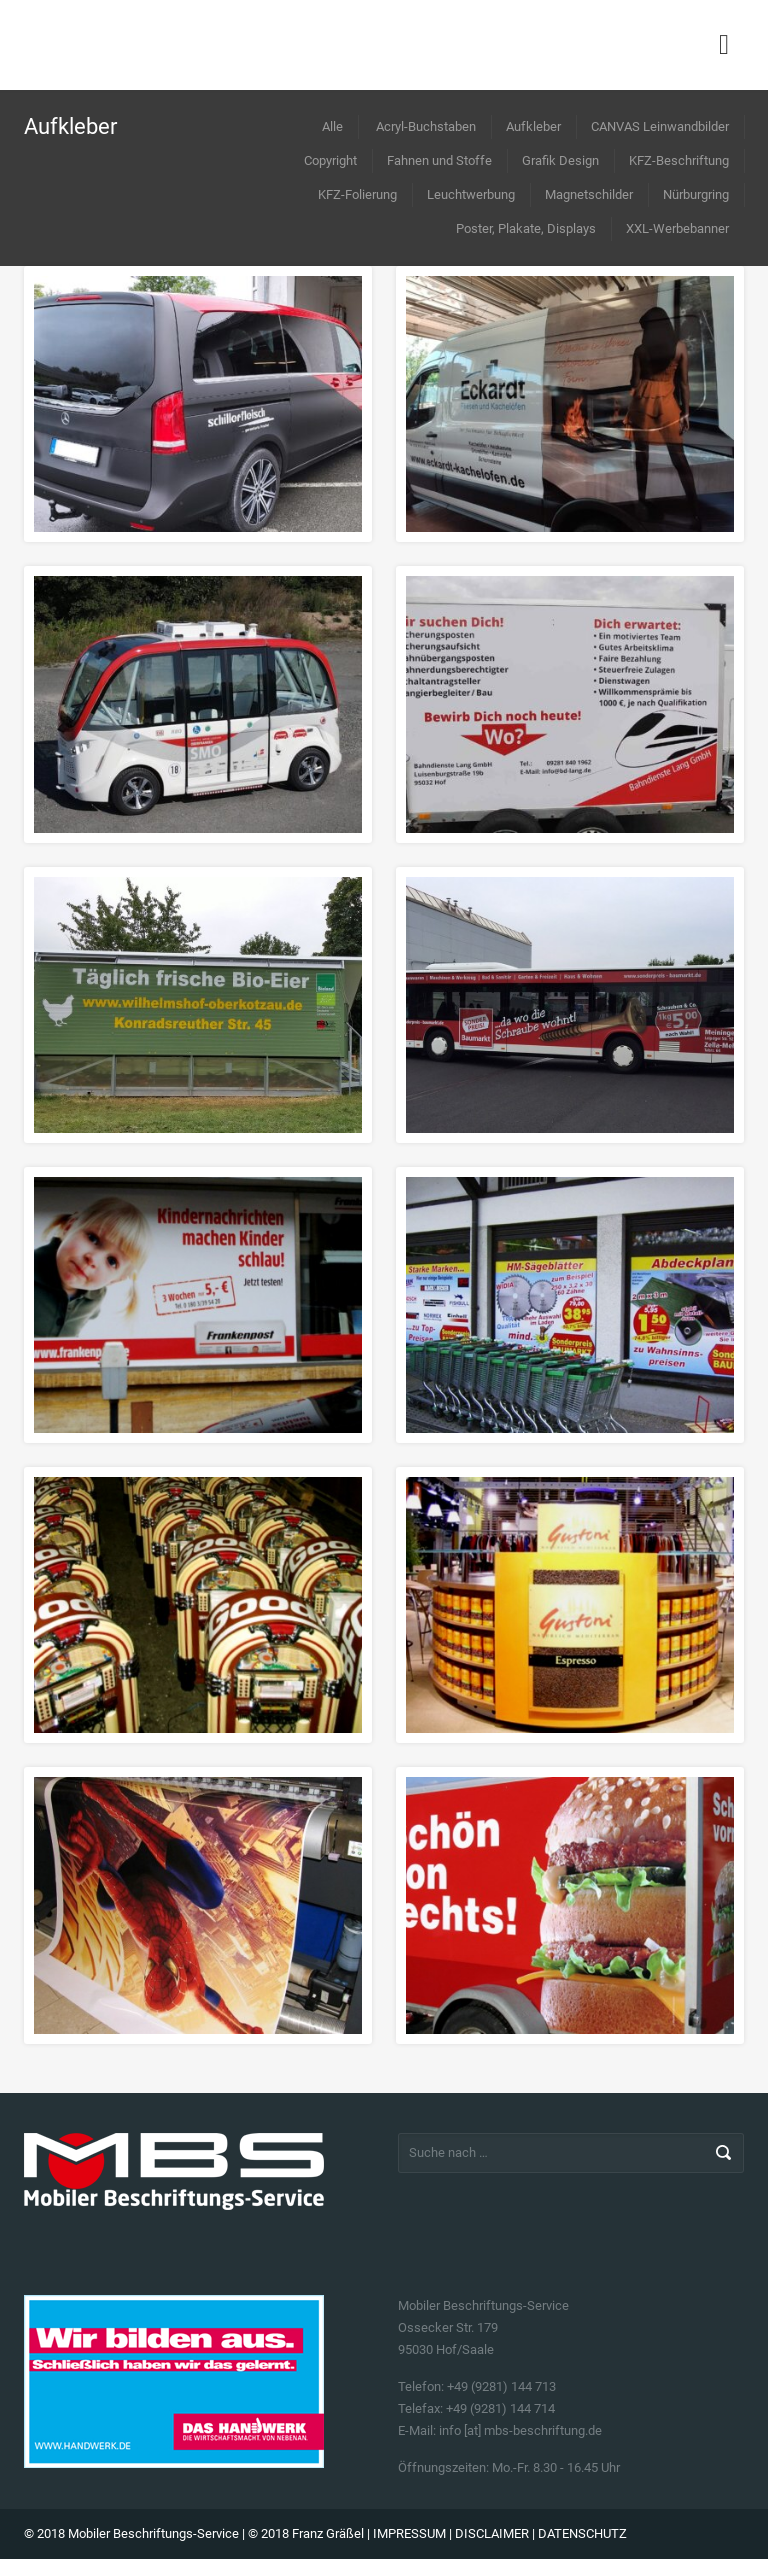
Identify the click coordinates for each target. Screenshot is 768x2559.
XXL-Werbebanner (677, 228)
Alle (332, 126)
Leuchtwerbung (471, 194)
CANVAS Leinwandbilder (660, 126)
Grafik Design (560, 160)
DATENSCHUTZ (582, 2533)
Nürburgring (696, 194)
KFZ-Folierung (357, 194)
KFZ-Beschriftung (679, 160)
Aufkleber (533, 126)
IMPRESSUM (409, 2533)
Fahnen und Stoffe (439, 160)
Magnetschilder (589, 194)
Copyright (330, 160)
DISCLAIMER (492, 2533)
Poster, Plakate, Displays (526, 228)
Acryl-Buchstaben (426, 126)
